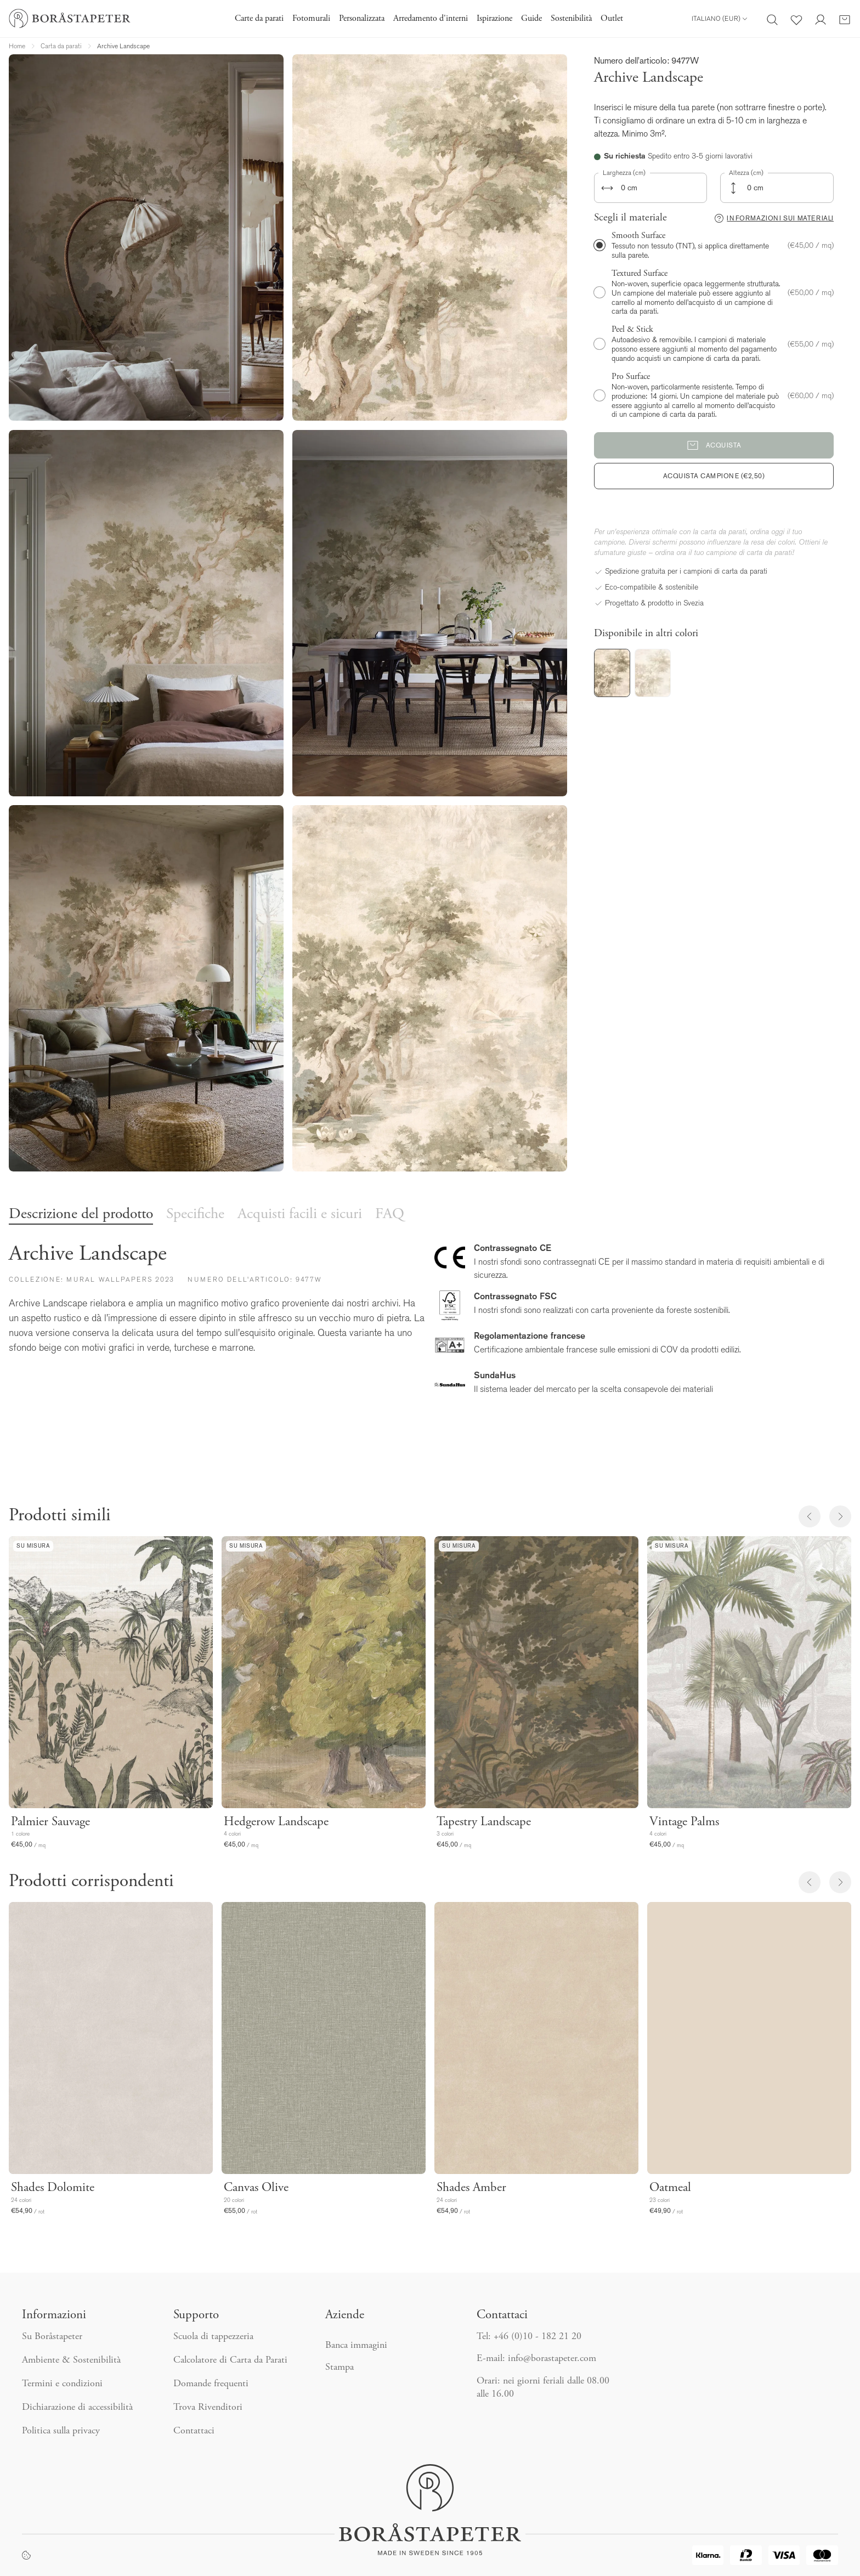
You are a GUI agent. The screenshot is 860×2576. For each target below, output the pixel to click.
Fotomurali (311, 18)
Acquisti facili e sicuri (299, 1214)
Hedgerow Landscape (276, 1822)
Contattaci (193, 2431)
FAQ (389, 1214)
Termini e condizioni (62, 2384)
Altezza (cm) (746, 172)
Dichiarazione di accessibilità (77, 2408)
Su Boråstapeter (52, 2337)
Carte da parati (259, 18)
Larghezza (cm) (624, 172)
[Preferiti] (796, 19)
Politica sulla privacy (61, 2431)
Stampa (339, 2368)
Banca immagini (356, 2346)
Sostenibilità (571, 18)
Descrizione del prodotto (81, 1214)
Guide (531, 18)
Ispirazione (494, 18)
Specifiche (195, 1214)
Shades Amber (471, 2188)
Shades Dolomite (52, 2188)
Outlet (612, 18)
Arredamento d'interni (430, 18)
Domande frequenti (210, 2384)
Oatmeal (670, 2188)
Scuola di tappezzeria (213, 2337)
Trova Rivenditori (207, 2408)
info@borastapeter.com (552, 2359)
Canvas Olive (256, 2188)
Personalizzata (361, 18)
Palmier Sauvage (50, 1822)
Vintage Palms (684, 1822)
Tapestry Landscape (484, 1822)
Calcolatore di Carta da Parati (230, 2360)
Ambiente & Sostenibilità (71, 2360)
